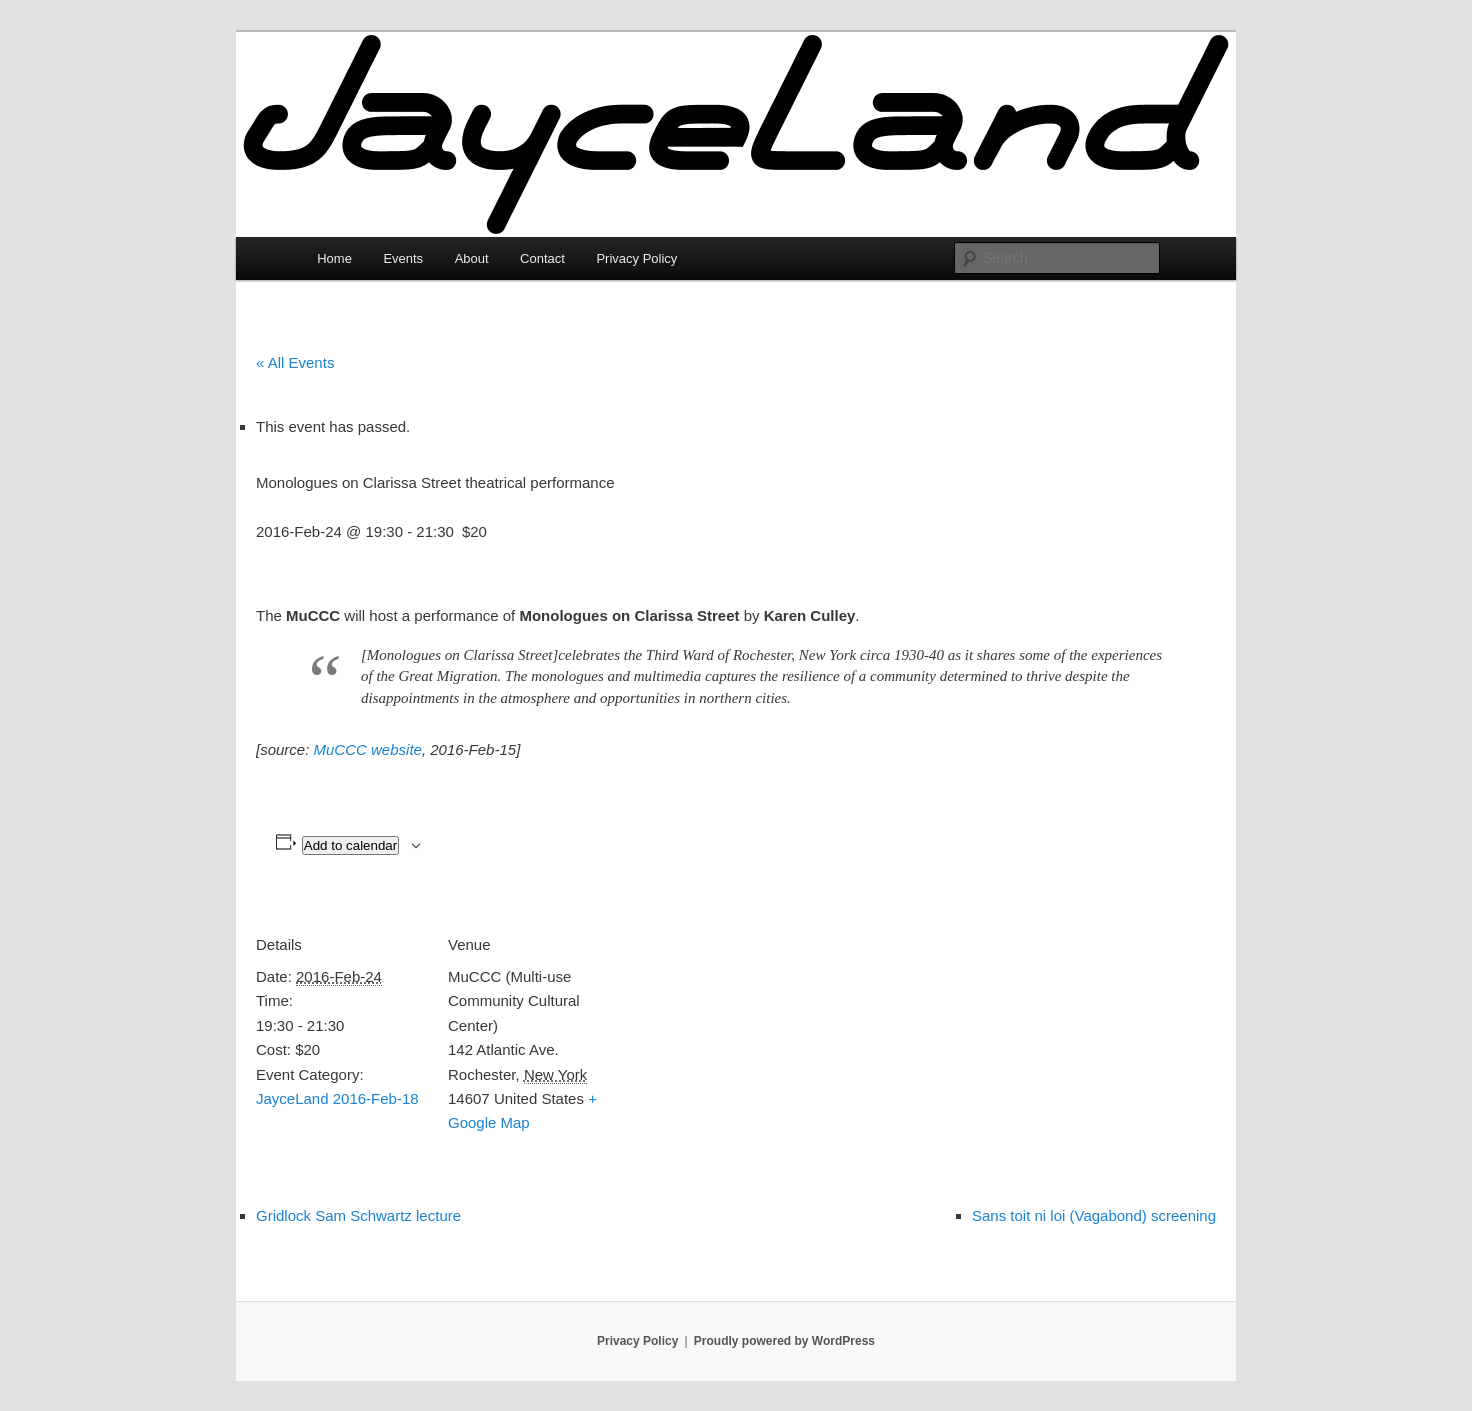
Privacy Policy (636, 258)
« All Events (295, 362)
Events (403, 258)
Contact (542, 258)
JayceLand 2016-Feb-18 (337, 1098)
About (472, 258)
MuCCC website (368, 749)
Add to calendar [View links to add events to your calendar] (350, 845)
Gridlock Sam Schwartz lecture (358, 1215)
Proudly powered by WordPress (784, 1341)
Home (334, 258)
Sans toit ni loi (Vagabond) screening (1094, 1215)
